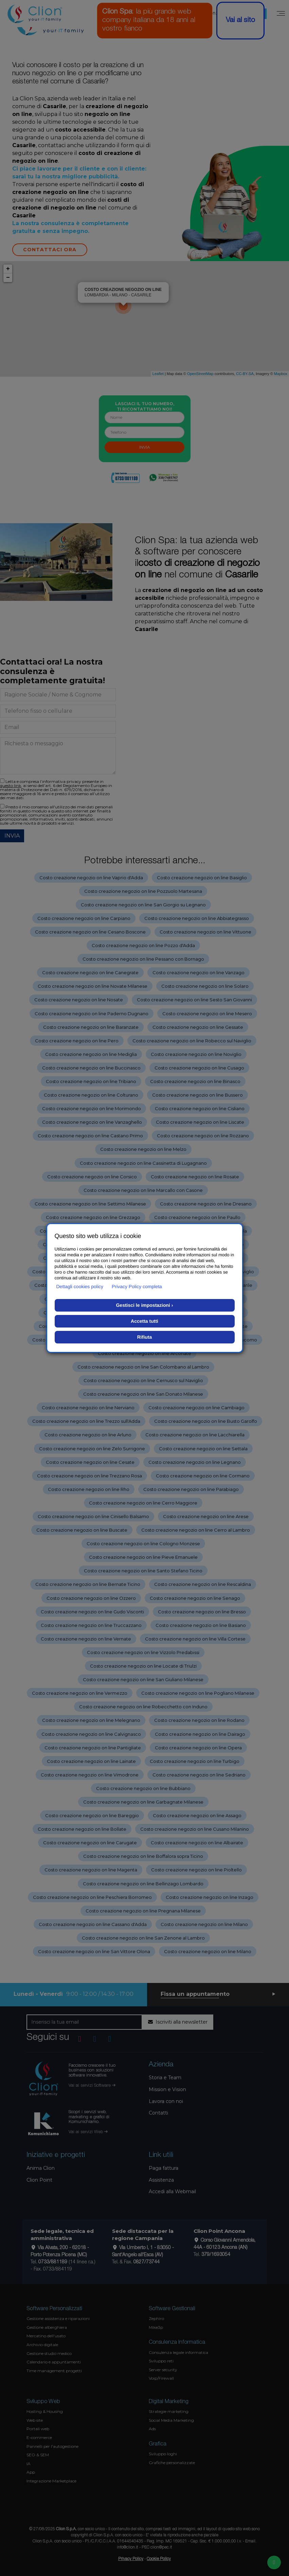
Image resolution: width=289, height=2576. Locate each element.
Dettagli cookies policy (80, 1286)
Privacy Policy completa (137, 1286)
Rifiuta (144, 1337)
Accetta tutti (144, 1321)
